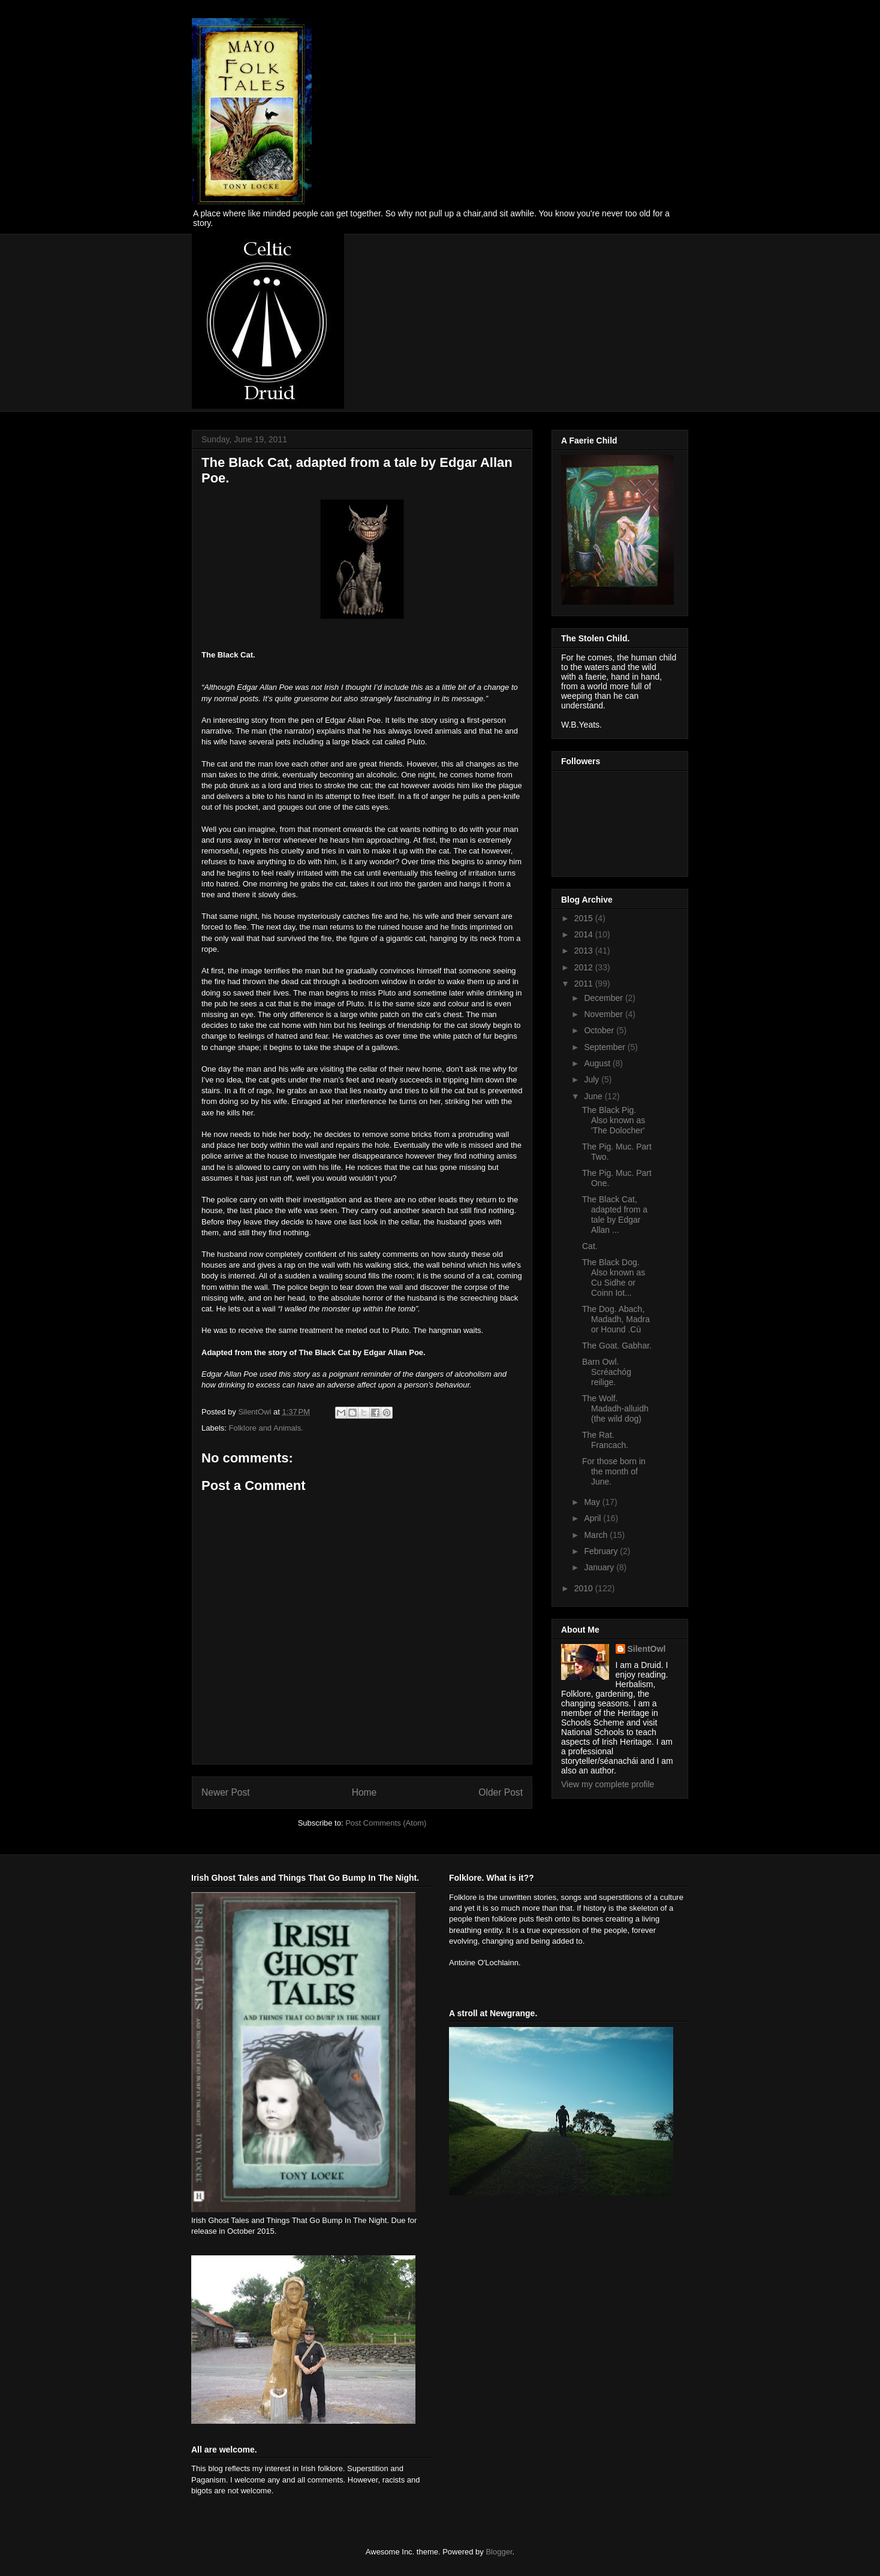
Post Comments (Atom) (385, 1822)
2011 (584, 983)
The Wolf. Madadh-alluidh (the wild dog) (615, 1408)
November (604, 1014)
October (600, 1030)
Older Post (500, 1792)
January (600, 1567)
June (594, 1096)
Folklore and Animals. (266, 1427)
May (593, 1502)
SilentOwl (647, 1649)
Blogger (499, 2551)
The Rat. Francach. (605, 1440)
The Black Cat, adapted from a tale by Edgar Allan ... (614, 1214)
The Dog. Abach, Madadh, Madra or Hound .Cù (616, 1319)
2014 (584, 934)
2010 (584, 1588)
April (593, 1518)
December (604, 998)
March (597, 1535)
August (598, 1063)
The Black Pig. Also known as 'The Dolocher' (613, 1120)
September (605, 1047)
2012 (584, 967)
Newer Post (225, 1792)
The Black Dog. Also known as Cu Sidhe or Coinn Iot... (613, 1277)
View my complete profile (607, 1784)
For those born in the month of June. (614, 1471)
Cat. (590, 1246)
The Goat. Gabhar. (617, 1345)
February (602, 1551)
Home (364, 1792)
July (592, 1079)
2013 (584, 950)
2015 (584, 918)
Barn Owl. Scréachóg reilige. (606, 1372)
